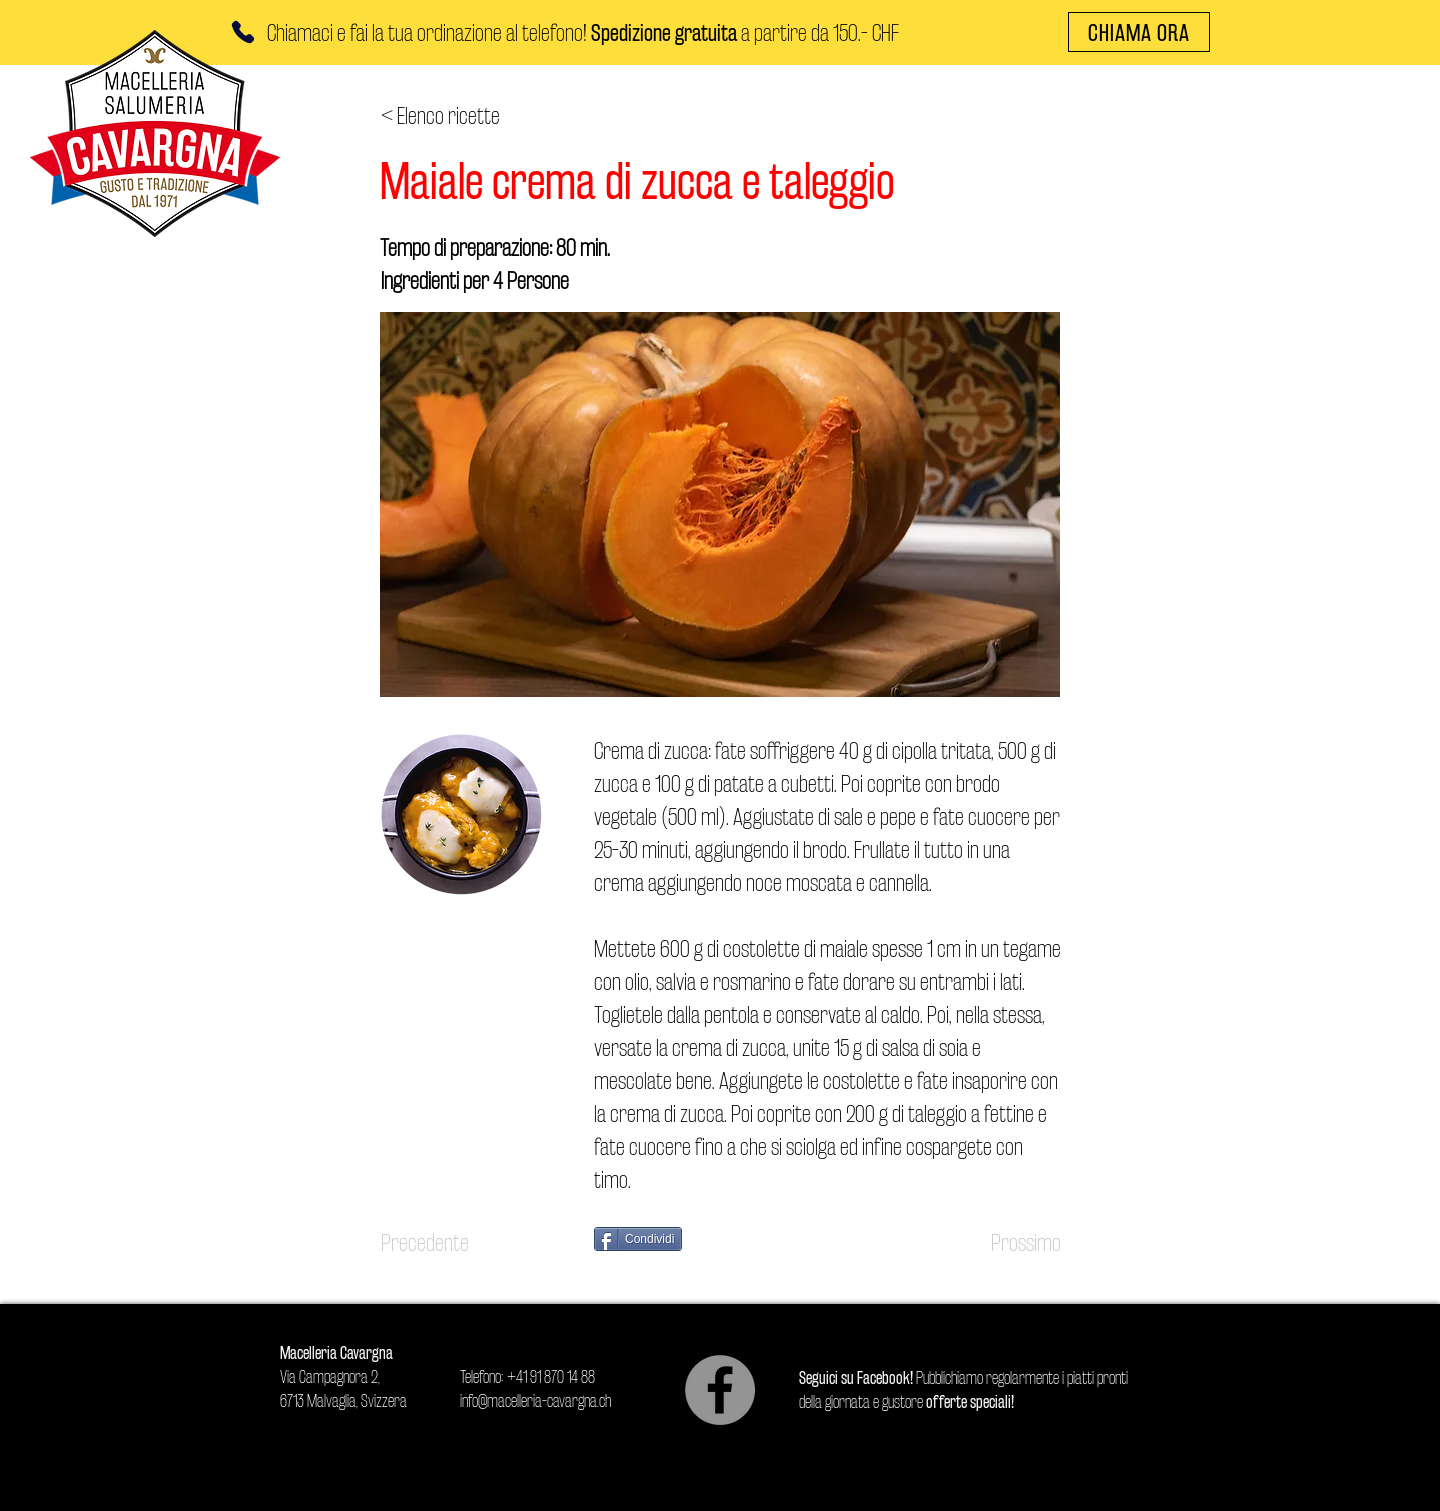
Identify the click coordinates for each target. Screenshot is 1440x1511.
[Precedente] (447, 1242)
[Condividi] (638, 1239)
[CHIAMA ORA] (1139, 32)
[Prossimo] (1011, 1242)
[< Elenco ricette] (447, 115)
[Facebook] (720, 1390)
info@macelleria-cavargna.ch (535, 1400)
